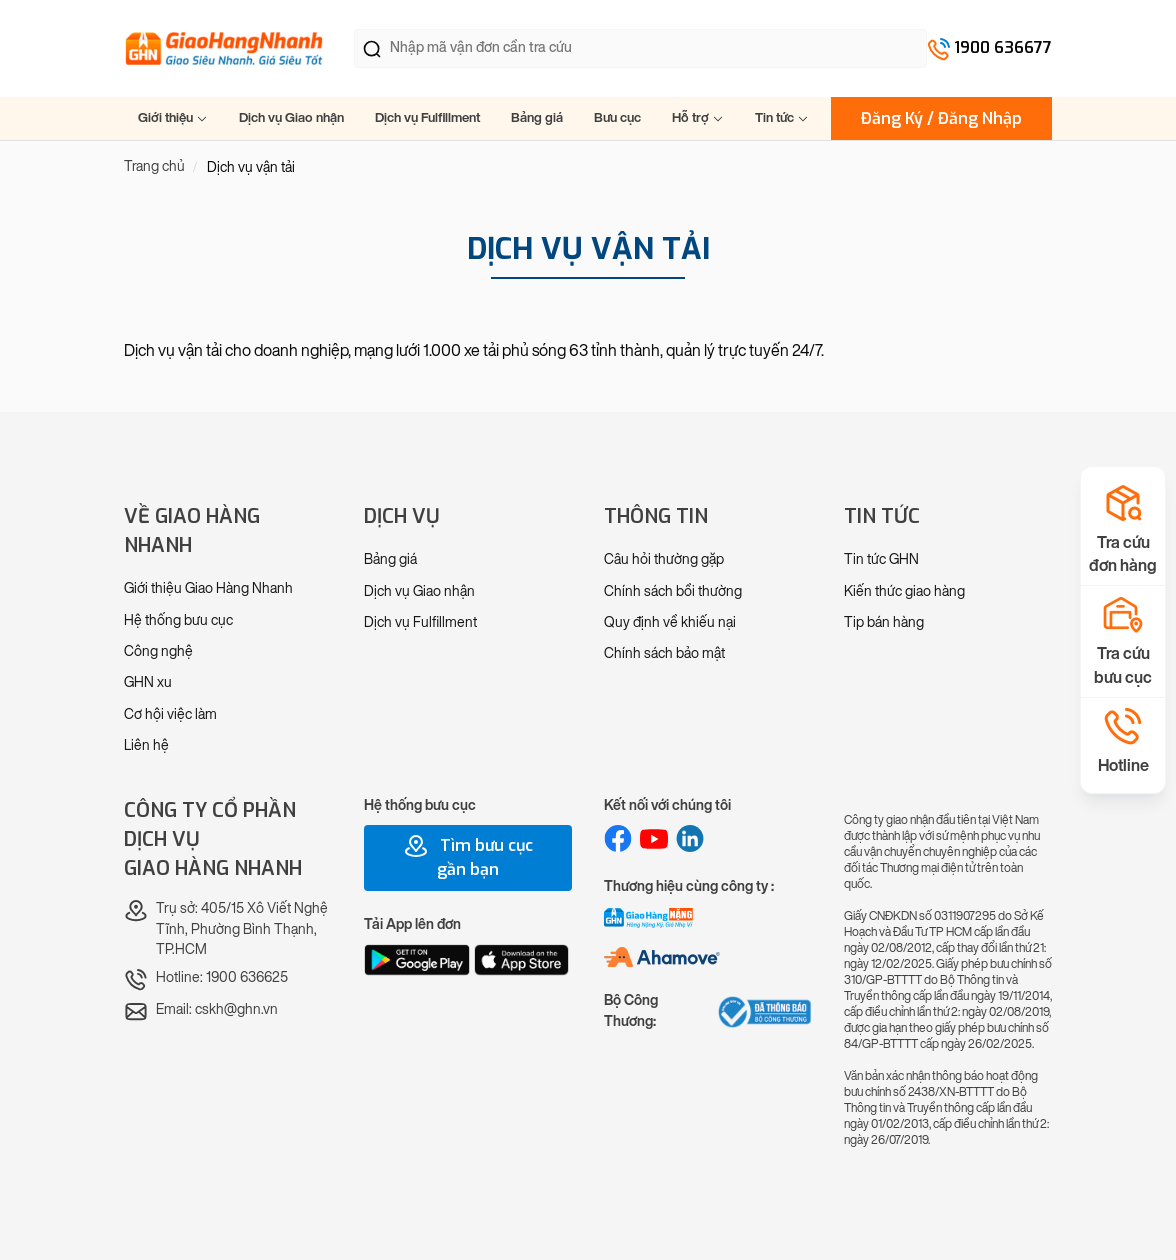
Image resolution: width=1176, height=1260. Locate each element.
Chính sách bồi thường (673, 591)
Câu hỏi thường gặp (664, 559)
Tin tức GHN (881, 559)
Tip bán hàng (884, 622)
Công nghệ (158, 651)
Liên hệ (146, 745)
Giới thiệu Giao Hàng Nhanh (208, 588)
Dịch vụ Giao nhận (291, 117)
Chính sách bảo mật (664, 653)
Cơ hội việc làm (170, 714)
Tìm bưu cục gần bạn (468, 857)
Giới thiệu (173, 117)
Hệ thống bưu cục (178, 620)
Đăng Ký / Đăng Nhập (941, 118)
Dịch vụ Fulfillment (427, 117)
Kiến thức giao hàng (904, 591)
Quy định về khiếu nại (670, 622)
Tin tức (782, 117)
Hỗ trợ (698, 117)
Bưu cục (617, 117)
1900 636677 (1003, 47)
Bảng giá (537, 117)
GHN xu (148, 682)
